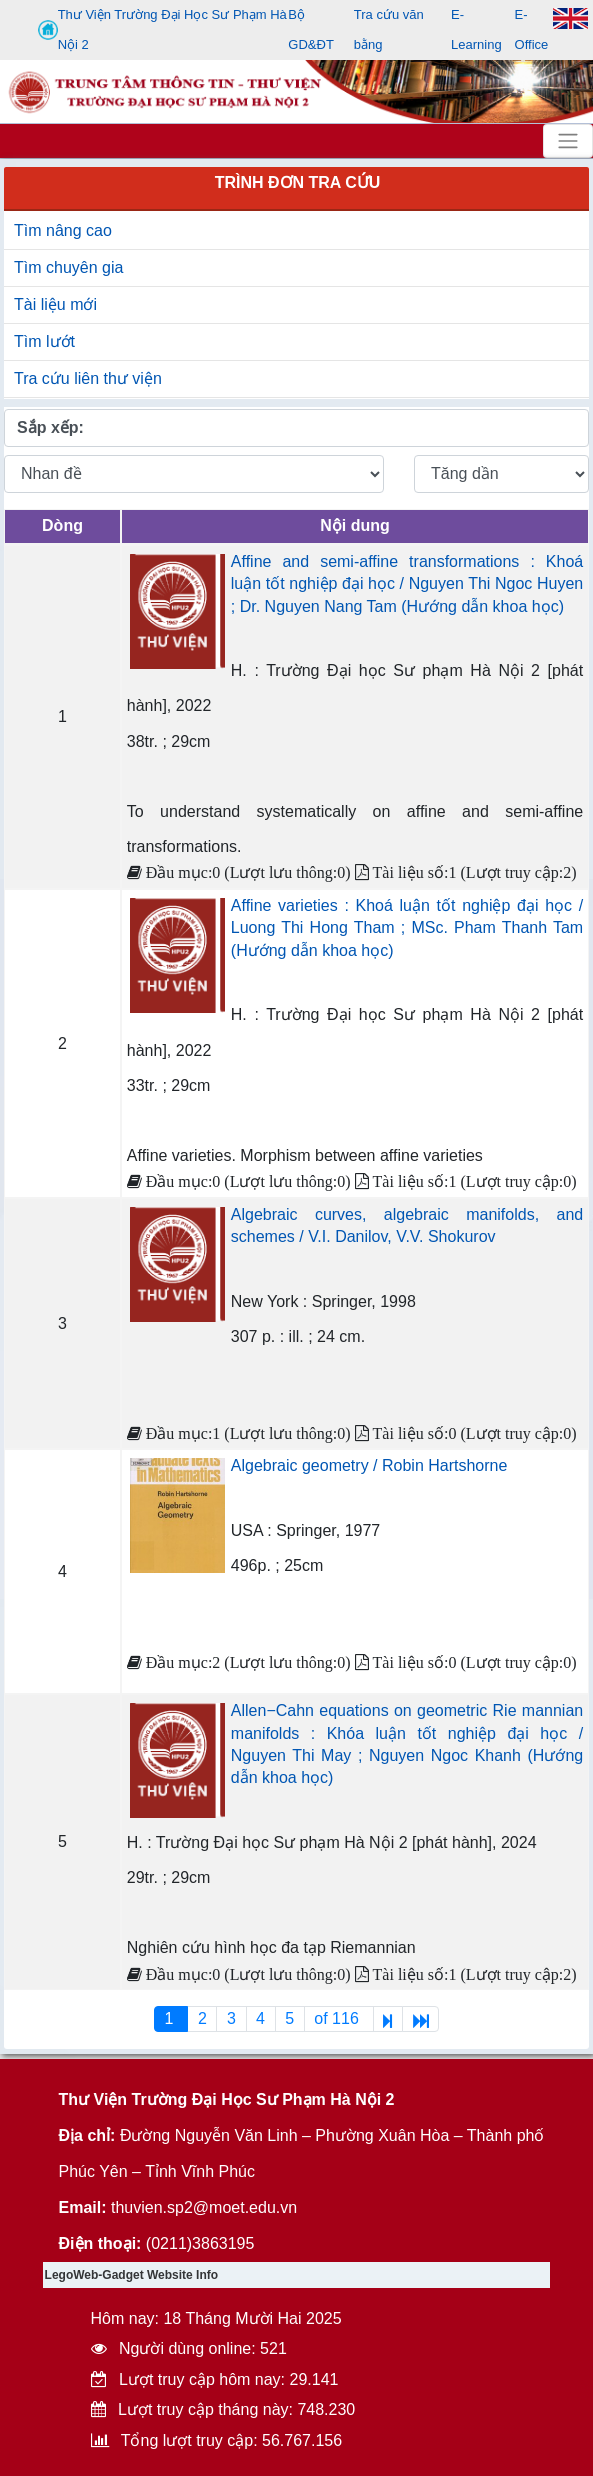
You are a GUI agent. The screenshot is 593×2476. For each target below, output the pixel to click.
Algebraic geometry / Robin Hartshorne (369, 1465)
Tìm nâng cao (63, 230)
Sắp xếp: (50, 427)
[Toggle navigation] (568, 141)
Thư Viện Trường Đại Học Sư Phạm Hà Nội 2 (162, 29)
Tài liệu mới (55, 304)
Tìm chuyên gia (68, 267)
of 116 (338, 2018)
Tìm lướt (44, 341)
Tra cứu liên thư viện (88, 378)
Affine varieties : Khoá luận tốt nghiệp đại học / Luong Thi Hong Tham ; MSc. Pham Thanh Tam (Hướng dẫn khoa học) (407, 928)
